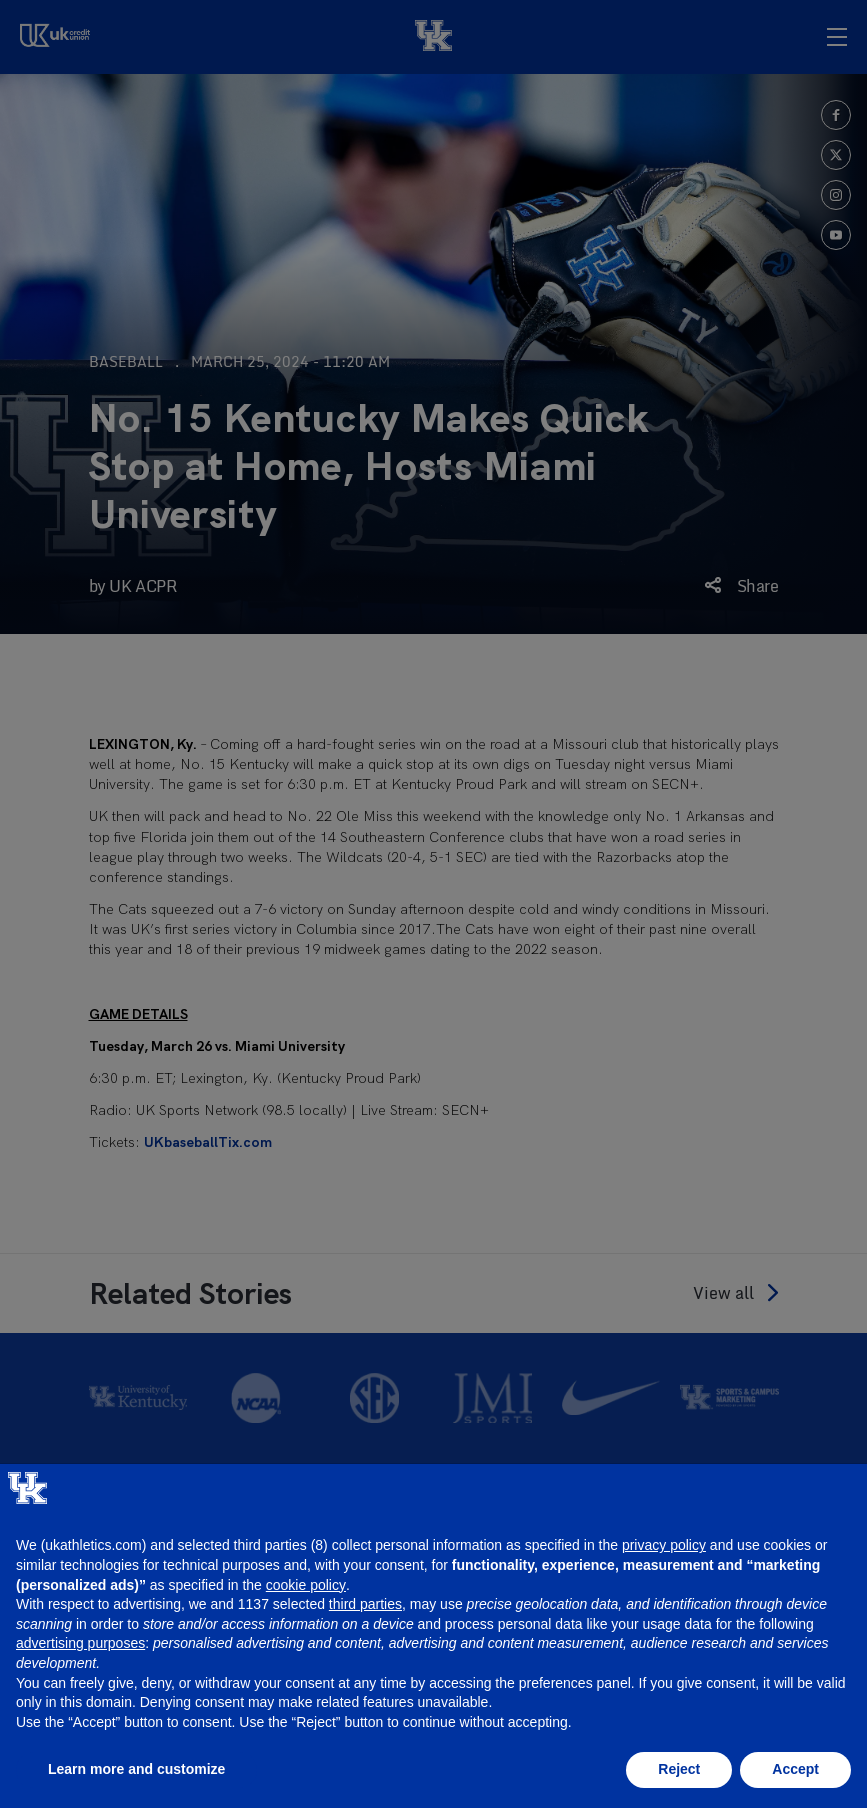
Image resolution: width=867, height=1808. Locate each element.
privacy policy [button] (664, 1545)
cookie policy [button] (306, 1585)
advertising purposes (80, 1643)
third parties (365, 1604)
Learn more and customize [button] (136, 1769)
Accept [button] (795, 1769)
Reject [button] (679, 1769)
